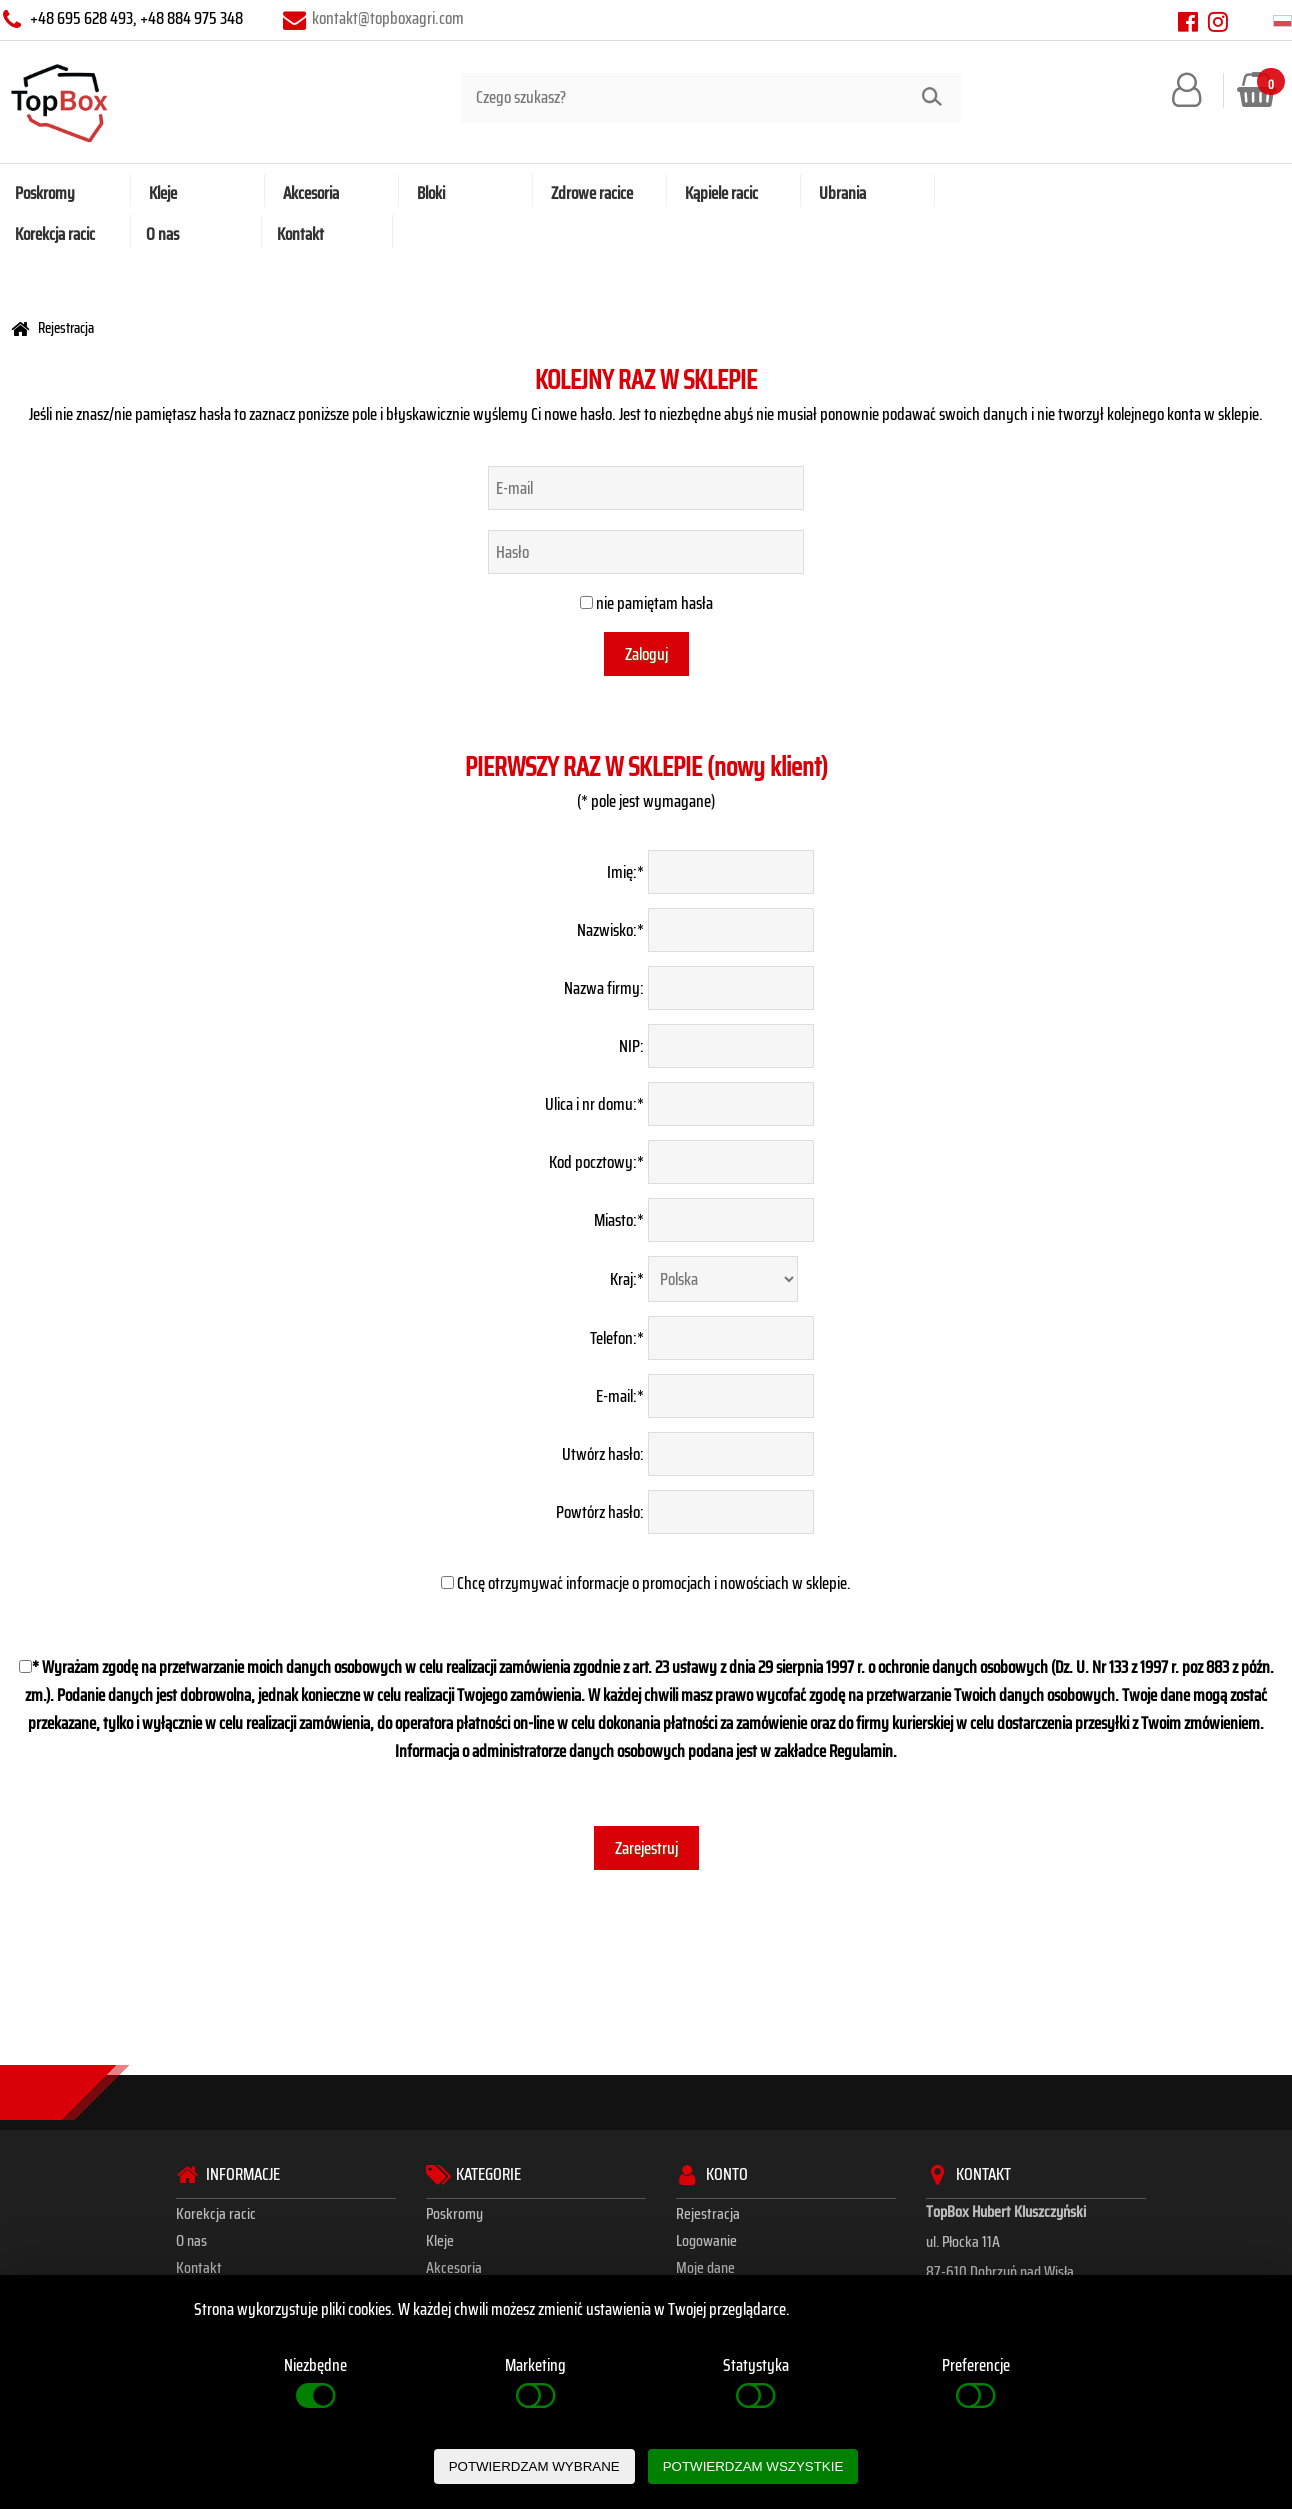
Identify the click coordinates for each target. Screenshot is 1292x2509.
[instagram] (1218, 21)
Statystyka (756, 2382)
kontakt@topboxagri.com (388, 18)
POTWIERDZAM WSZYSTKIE (753, 2466)
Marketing (535, 2382)
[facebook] (1189, 21)
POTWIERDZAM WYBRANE (534, 2466)
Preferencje (976, 2382)
